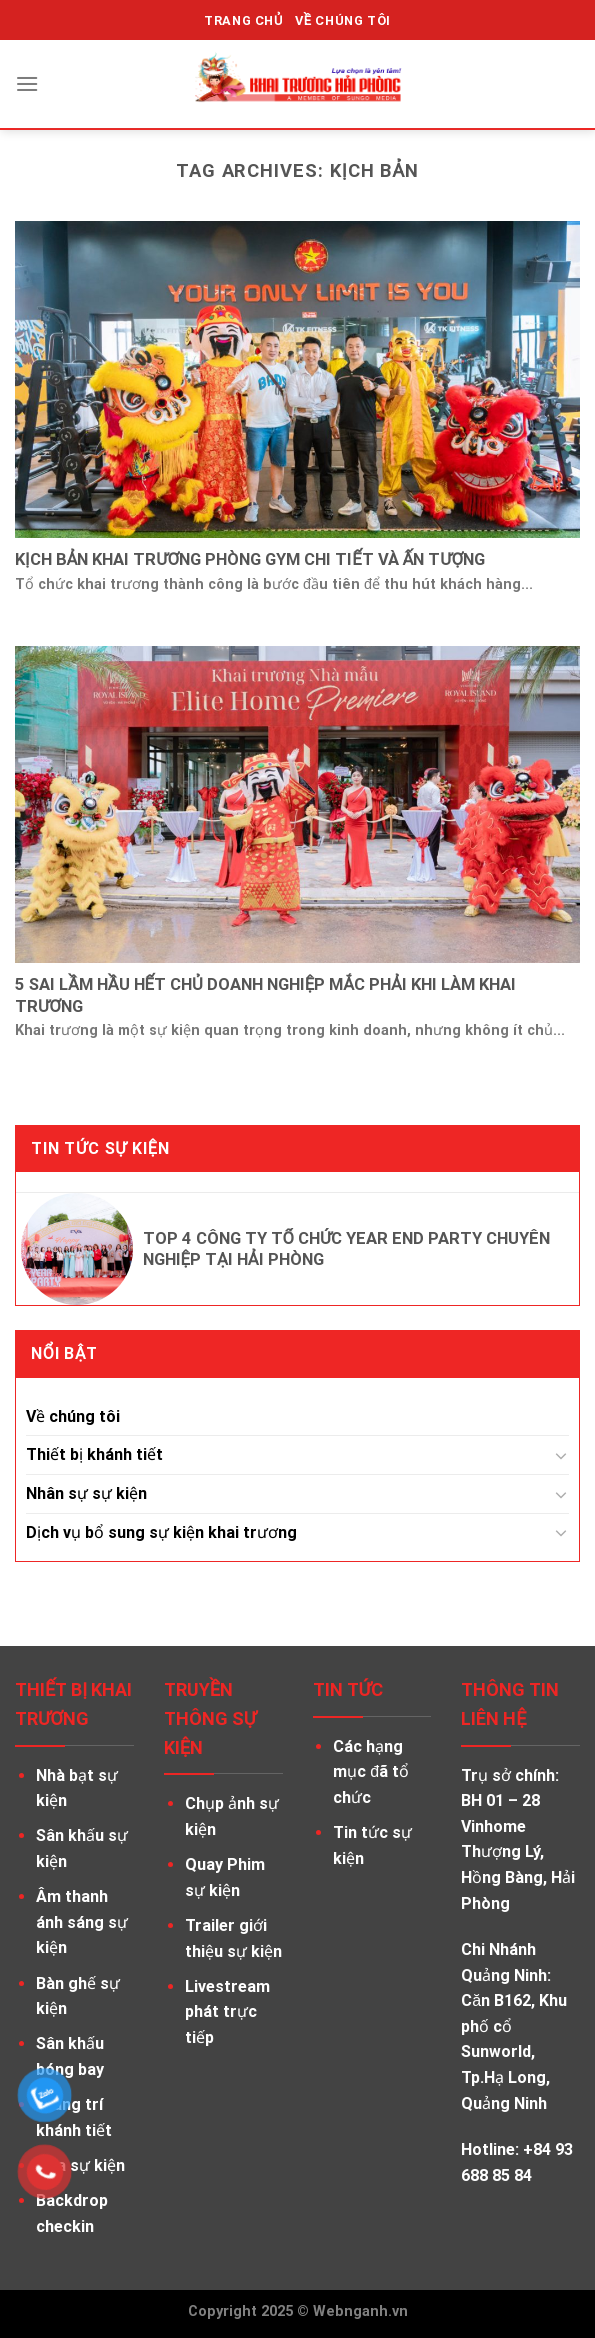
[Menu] (27, 83)
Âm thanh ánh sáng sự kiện (82, 1922)
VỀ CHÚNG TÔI (343, 20)
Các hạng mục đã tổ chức (371, 1772)
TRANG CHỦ (243, 20)
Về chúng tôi (73, 1416)
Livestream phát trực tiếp (227, 2012)
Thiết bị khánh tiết (94, 1454)
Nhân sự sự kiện (86, 1493)
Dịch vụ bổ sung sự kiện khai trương (161, 1532)
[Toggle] (561, 1455)
